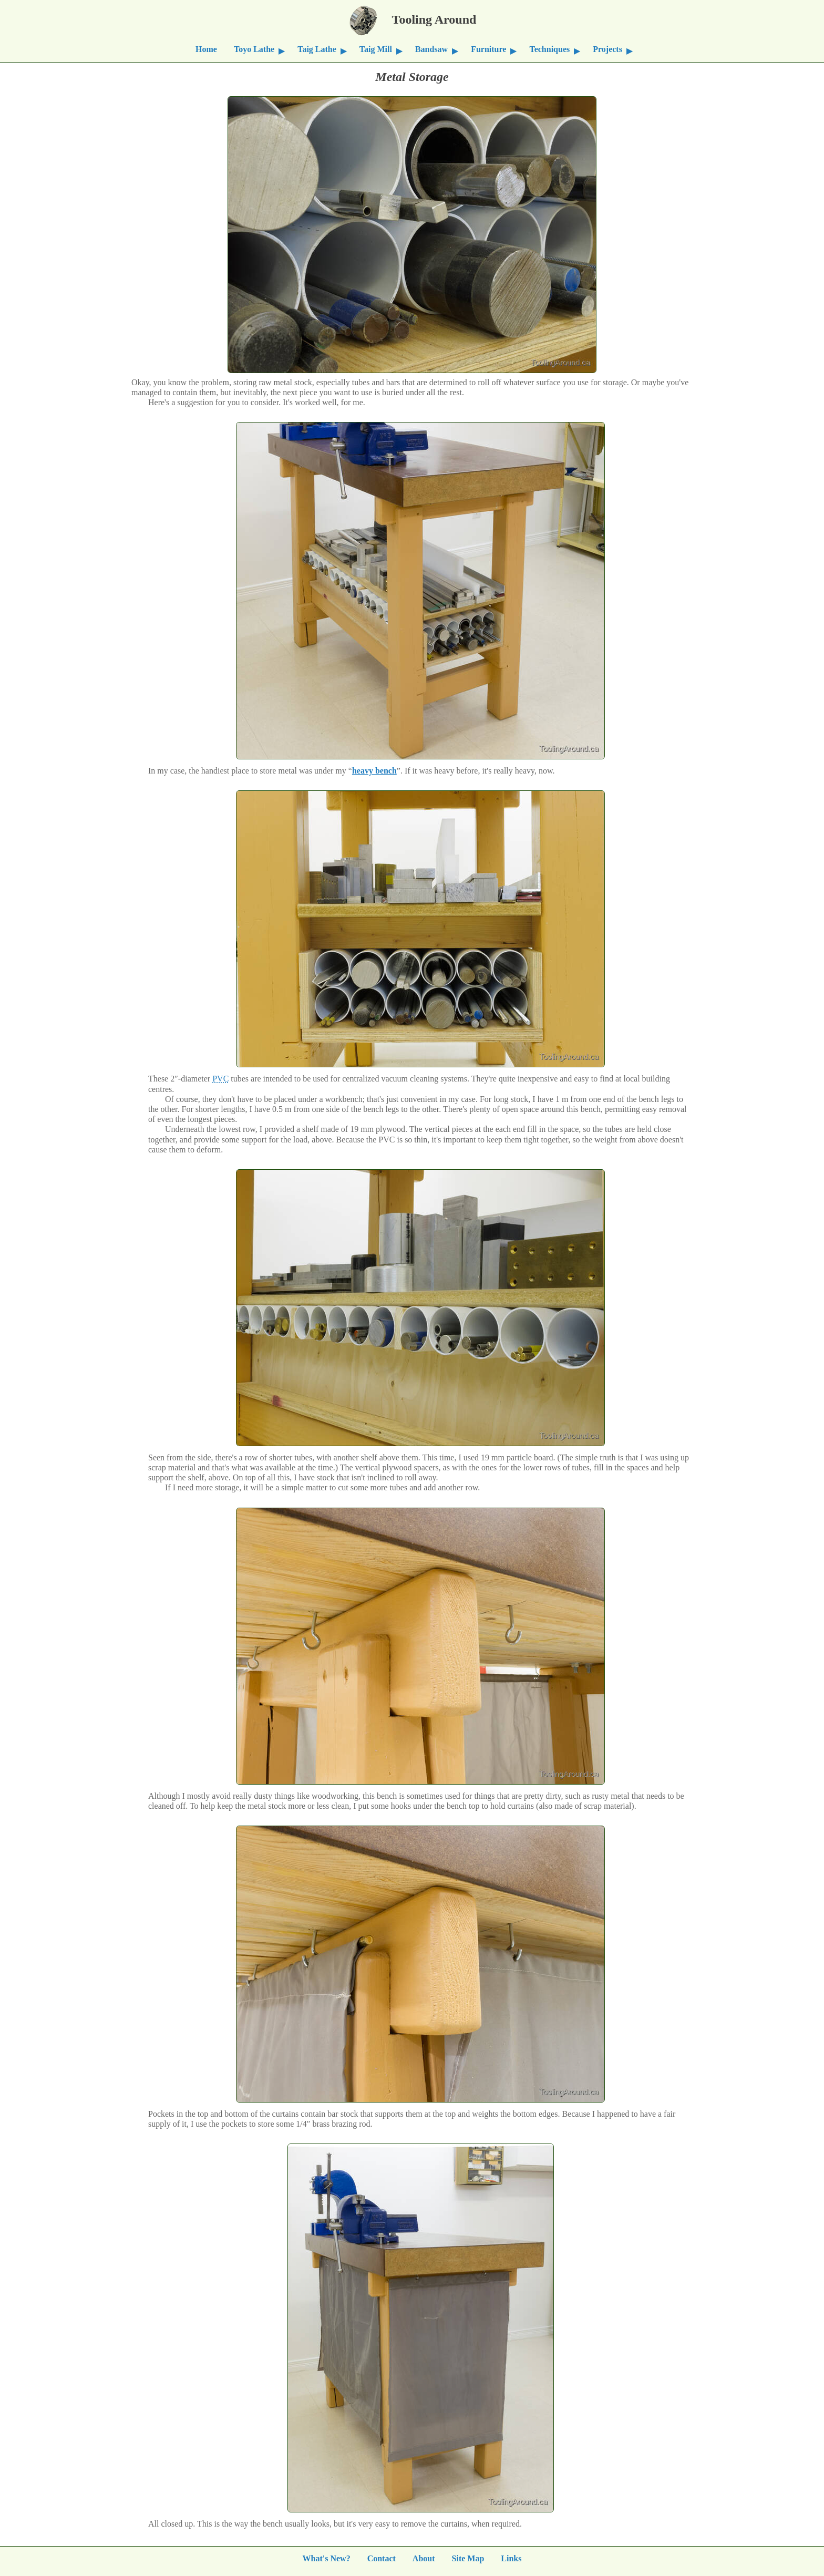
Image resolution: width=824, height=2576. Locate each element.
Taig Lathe (316, 48)
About (424, 2557)
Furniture (488, 48)
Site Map (468, 2557)
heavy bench (374, 770)
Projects (607, 48)
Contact (381, 2557)
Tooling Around (412, 17)
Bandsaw (431, 48)
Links (511, 2557)
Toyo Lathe (254, 48)
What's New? (327, 2557)
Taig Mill (375, 48)
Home (206, 48)
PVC (220, 1078)
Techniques (549, 48)
